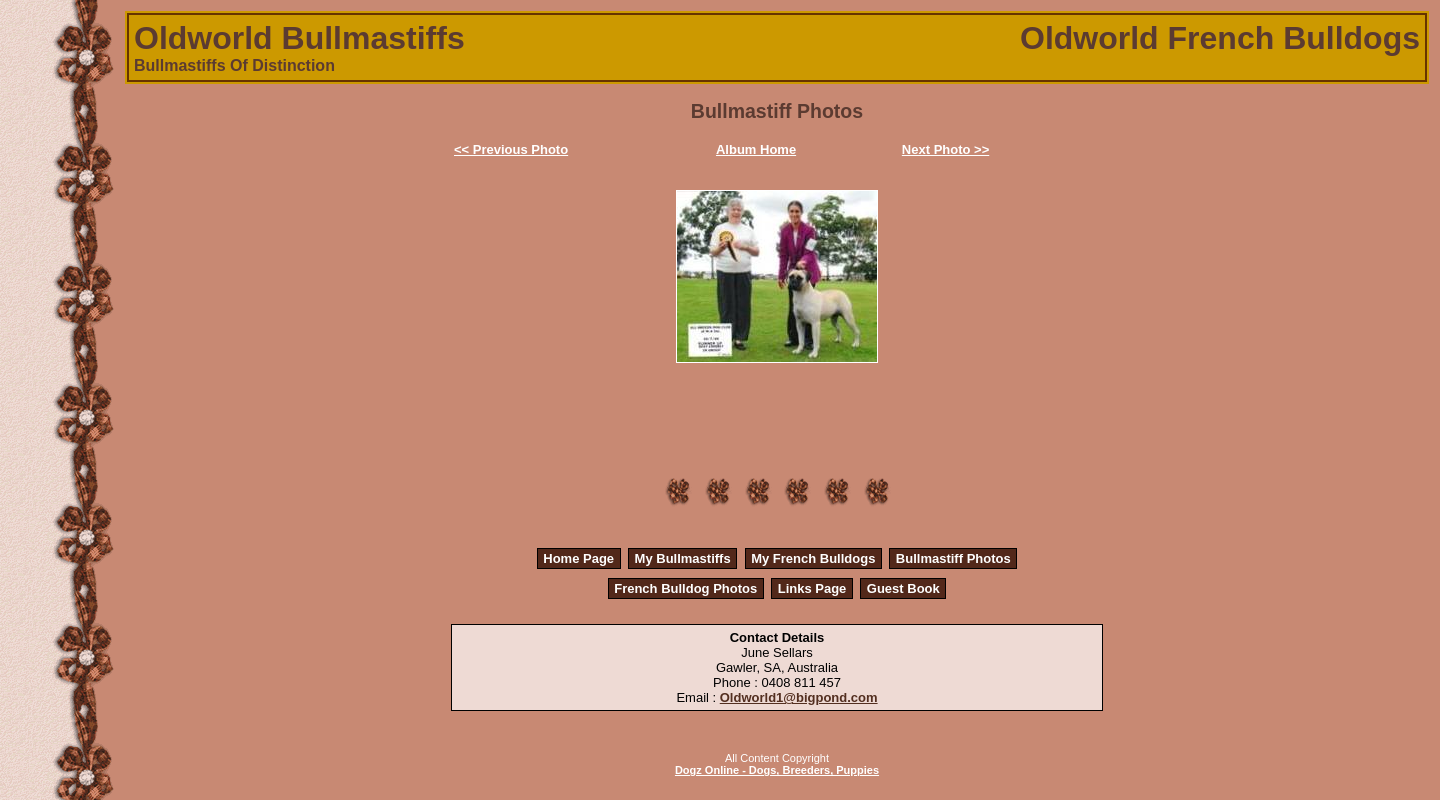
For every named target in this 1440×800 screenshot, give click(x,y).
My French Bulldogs (813, 558)
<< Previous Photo (511, 149)
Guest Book (903, 588)
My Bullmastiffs (683, 558)
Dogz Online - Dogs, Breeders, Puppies (777, 770)
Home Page (578, 558)
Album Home (756, 149)
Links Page (812, 588)
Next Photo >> (945, 149)
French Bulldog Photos (685, 588)
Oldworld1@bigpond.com (799, 697)
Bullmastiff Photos (953, 558)
